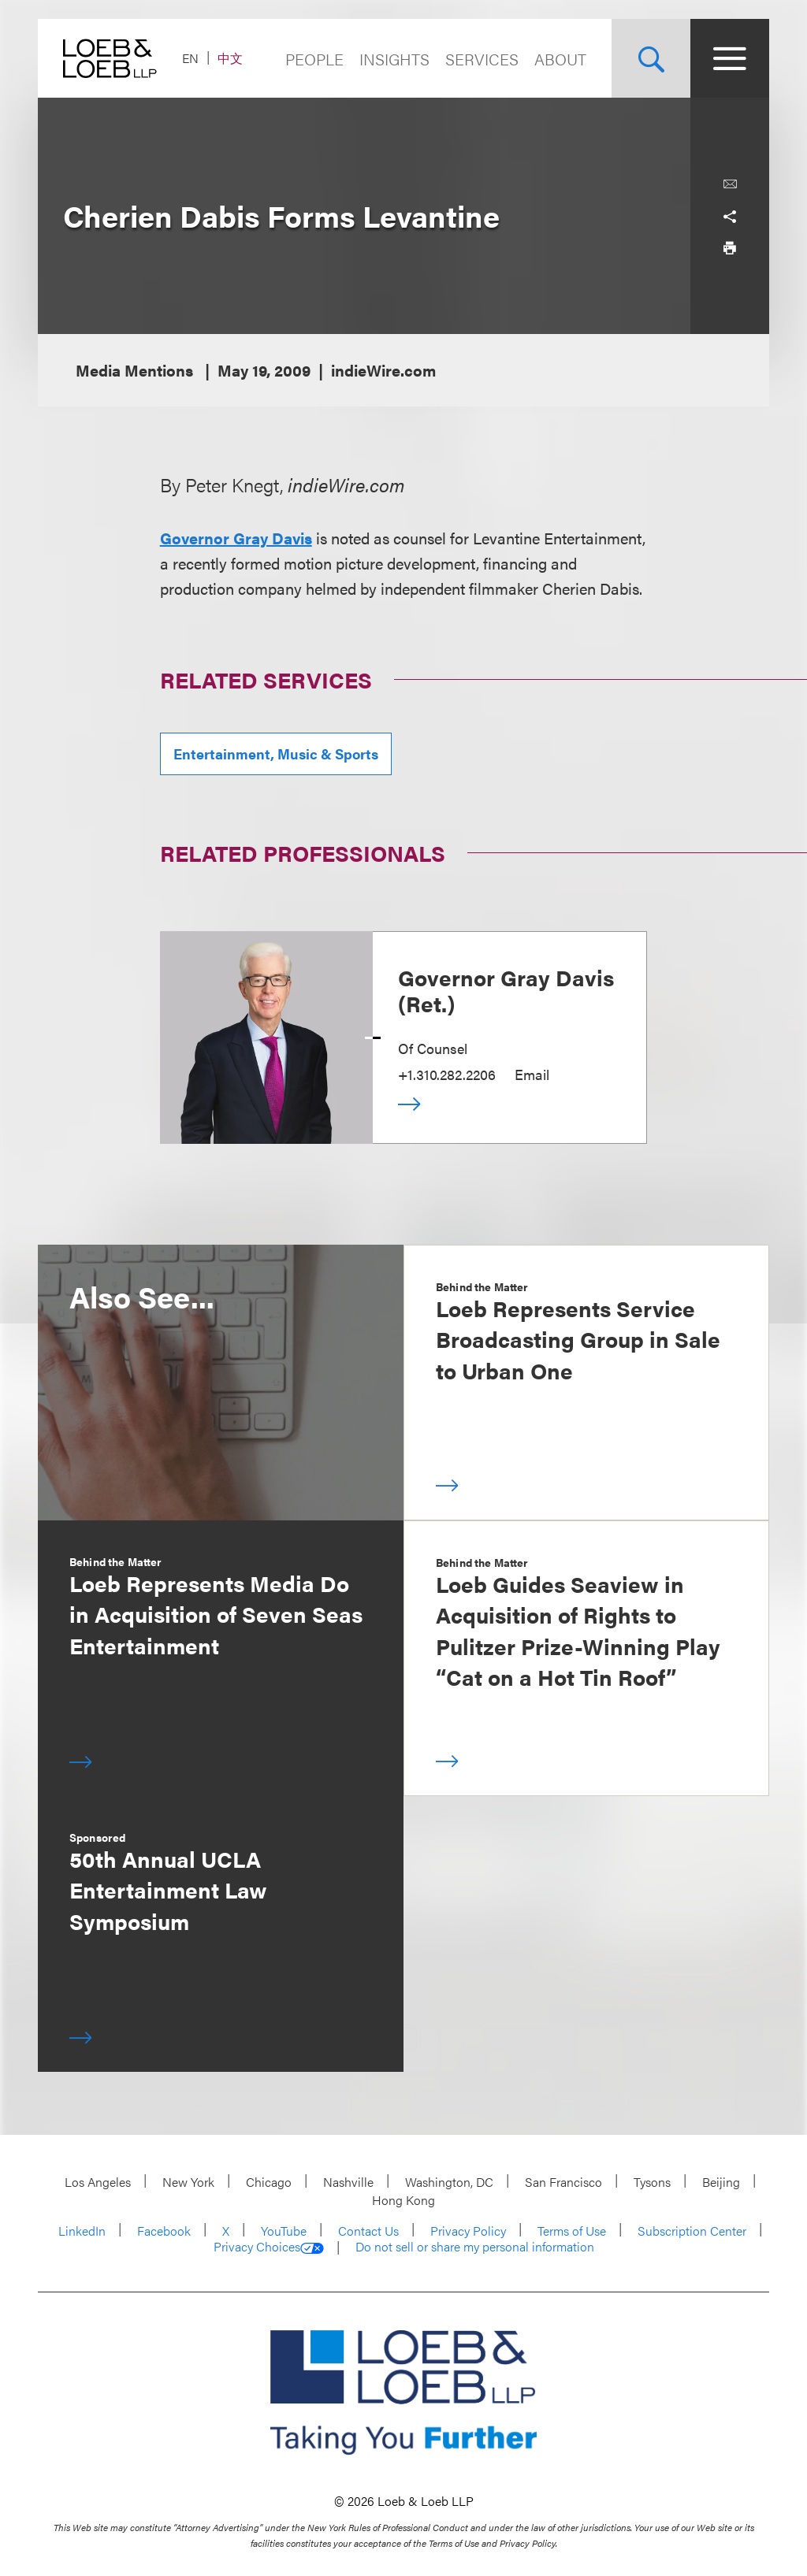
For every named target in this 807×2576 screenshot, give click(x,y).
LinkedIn (82, 2231)
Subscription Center (692, 2231)
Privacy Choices (269, 2247)
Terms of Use (571, 2231)
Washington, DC (449, 2182)
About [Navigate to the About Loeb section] (560, 58)
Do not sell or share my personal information (474, 2247)
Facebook (164, 2231)
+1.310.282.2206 (447, 1074)
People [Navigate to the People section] (314, 58)
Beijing (721, 2182)
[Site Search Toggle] (651, 58)
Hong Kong (403, 2200)
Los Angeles (98, 2182)
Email (532, 1074)
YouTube (284, 2231)
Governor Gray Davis (236, 537)
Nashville (348, 2182)
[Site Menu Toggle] (729, 58)
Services (482, 58)
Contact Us (368, 2231)
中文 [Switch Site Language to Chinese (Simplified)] (230, 58)
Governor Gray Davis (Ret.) (506, 990)
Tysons (652, 2182)
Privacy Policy (468, 2231)
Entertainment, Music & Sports (275, 753)
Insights (394, 58)
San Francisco (563, 2182)
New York (188, 2182)
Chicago (269, 2182)
